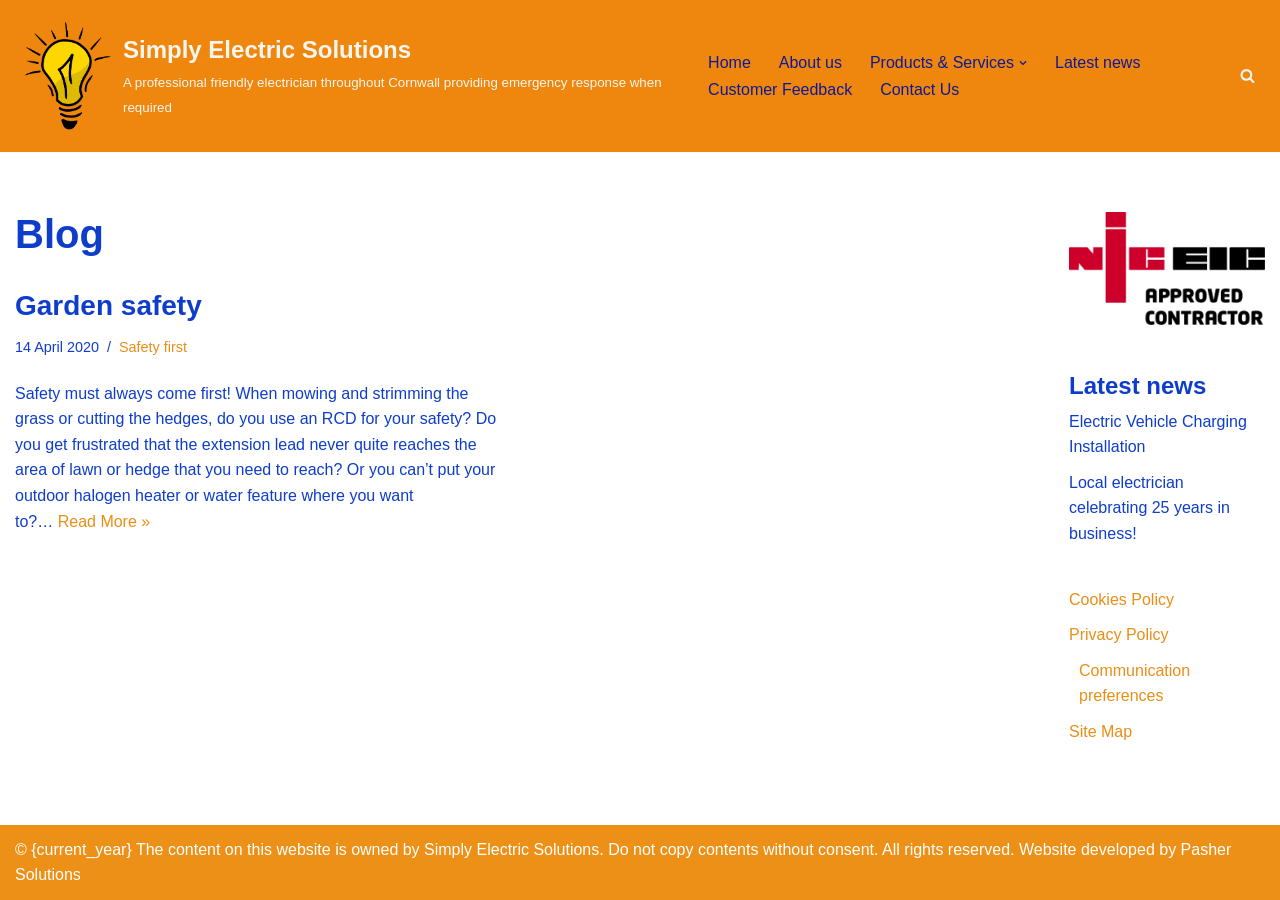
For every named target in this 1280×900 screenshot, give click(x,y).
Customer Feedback (780, 89)
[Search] (1247, 75)
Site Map (1100, 731)
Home (729, 62)
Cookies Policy (1121, 599)
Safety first (153, 347)
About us (810, 62)
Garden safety (108, 305)
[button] (1023, 63)
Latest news (1097, 62)
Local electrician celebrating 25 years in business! (1149, 508)
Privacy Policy (1119, 634)
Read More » (104, 521)
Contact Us (919, 89)
